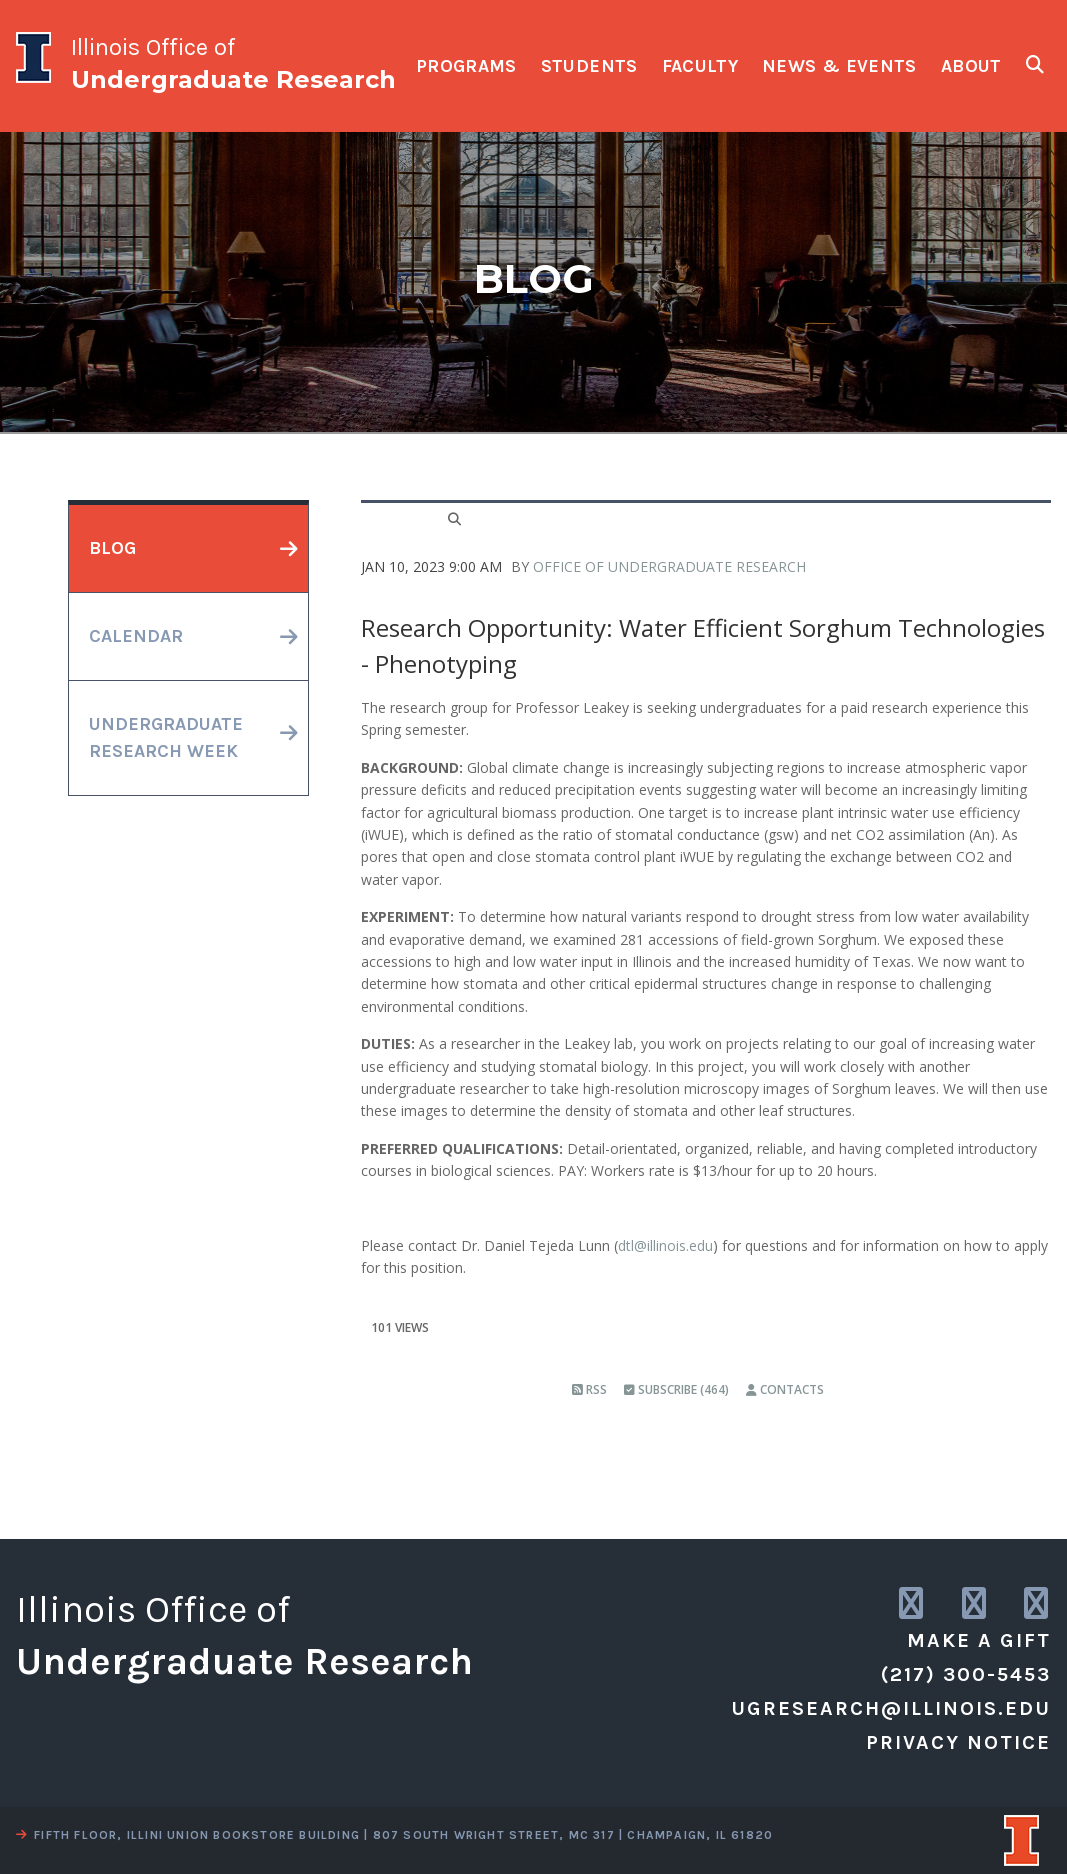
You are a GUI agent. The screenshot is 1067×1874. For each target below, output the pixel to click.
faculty (700, 66)
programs (466, 66)
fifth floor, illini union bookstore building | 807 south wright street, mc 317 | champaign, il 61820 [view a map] (394, 1835)
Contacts (785, 1389)
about (971, 66)
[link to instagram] (912, 1604)
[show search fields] (1035, 64)
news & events (839, 66)
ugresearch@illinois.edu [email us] (891, 1708)
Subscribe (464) (676, 1389)
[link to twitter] (975, 1604)
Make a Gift (979, 1640)
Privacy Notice (958, 1742)
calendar (136, 636)
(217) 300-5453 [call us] (966, 1674)
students (589, 66)
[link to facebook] (1037, 1604)
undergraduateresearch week (166, 737)
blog (112, 548)
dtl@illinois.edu (665, 1245)
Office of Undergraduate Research (669, 566)
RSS (589, 1389)
